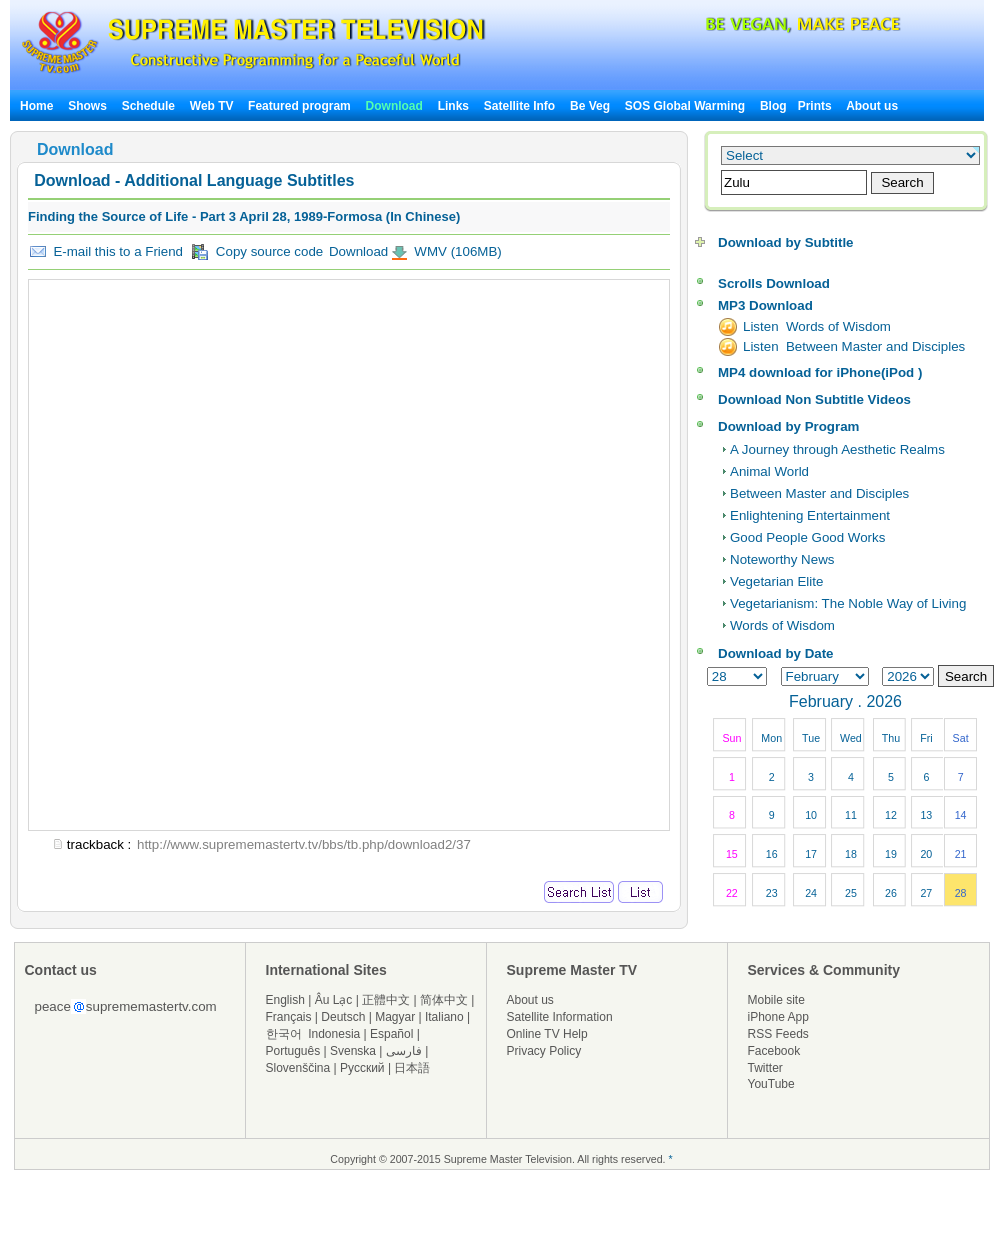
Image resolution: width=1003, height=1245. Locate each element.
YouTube (771, 1084)
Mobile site (776, 1000)
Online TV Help (547, 1034)
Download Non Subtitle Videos (814, 399)
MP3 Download (765, 305)
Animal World (769, 471)
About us (872, 106)
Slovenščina (298, 1068)
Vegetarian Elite (776, 581)
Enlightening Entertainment (810, 515)
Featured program (299, 106)
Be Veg (590, 106)
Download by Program (788, 426)
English (285, 1000)
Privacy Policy (544, 1051)
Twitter (765, 1068)
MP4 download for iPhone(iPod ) (820, 372)
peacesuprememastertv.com (126, 1006)
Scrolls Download (774, 283)
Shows (87, 106)
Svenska (353, 1051)
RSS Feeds (778, 1034)
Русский (362, 1068)
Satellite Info (519, 106)
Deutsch (343, 1017)
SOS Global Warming (685, 106)
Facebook (774, 1051)
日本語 (412, 1068)
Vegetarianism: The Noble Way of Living (848, 603)
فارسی (404, 1051)
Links (453, 106)
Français (289, 1017)
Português (293, 1051)
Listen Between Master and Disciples (854, 346)
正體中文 (386, 1000)
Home (36, 106)
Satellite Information (560, 1017)
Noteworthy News (782, 559)
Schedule (148, 106)
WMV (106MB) (456, 251)
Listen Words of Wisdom (817, 326)
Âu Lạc (334, 1000)
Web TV (213, 106)
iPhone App (778, 1017)
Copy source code (257, 252)
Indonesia (334, 1034)
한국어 (284, 1034)
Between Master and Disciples (819, 493)
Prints (816, 106)
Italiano (444, 1017)
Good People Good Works (807, 537)
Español (391, 1034)
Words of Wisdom (782, 625)
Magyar (395, 1017)
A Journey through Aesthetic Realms (837, 449)
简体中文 (444, 1000)
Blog (773, 106)
